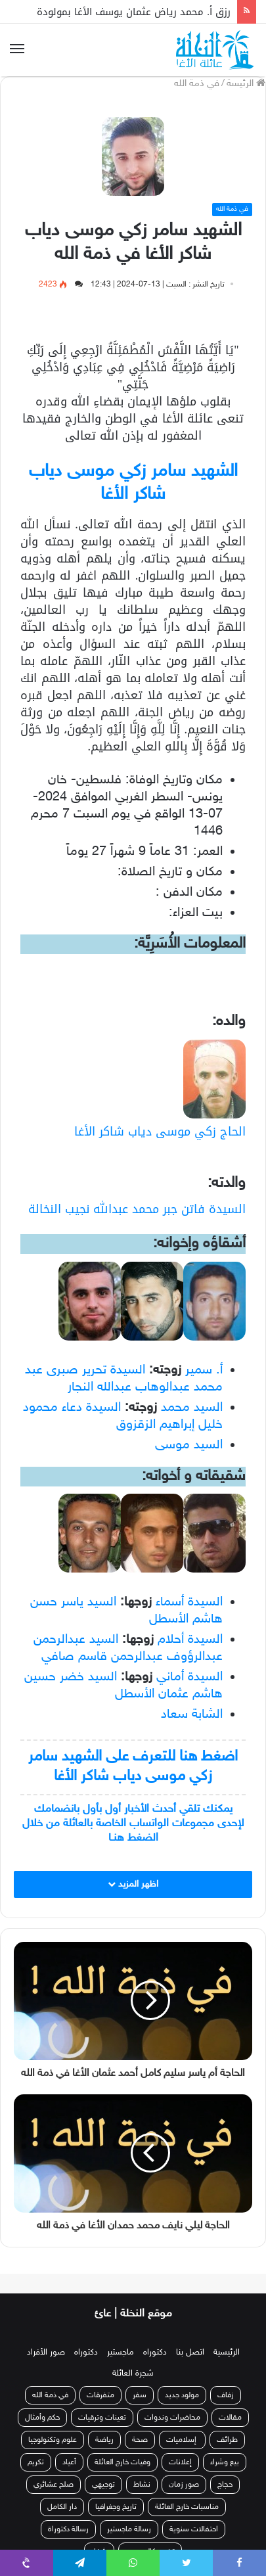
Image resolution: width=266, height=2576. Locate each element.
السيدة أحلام (190, 1639)
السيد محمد (192, 1407)
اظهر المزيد (133, 1884)
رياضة (104, 2440)
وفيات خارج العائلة (122, 2462)
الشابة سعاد (192, 1714)
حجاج (225, 2484)
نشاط (141, 2484)
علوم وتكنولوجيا (52, 2440)
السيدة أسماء (189, 1602)
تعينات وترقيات (102, 2417)
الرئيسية (226, 2352)
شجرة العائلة (133, 2373)
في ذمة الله (196, 83)
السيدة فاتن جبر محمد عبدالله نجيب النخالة (137, 1209)
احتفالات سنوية (193, 2529)
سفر (139, 2395)
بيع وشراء (224, 2462)
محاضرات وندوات (172, 2417)
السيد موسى (189, 1445)
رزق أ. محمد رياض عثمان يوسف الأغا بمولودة (134, 12)
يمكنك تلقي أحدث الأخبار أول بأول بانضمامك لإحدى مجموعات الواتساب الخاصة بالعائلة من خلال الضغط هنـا (133, 1824)
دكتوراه (155, 2352)
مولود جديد (182, 2395)
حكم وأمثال (42, 2417)
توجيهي (103, 2484)
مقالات (230, 2417)
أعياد (69, 2462)
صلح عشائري (53, 2484)
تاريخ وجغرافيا (116, 2507)
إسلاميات (182, 2440)
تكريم (36, 2462)
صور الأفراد (46, 2352)
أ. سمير (204, 1370)
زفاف (225, 2395)
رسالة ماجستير (129, 2529)
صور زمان (184, 2484)
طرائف (227, 2440)
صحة (140, 2440)
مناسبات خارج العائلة (187, 2507)
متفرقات (100, 2395)
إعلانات (180, 2462)
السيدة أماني (189, 1677)
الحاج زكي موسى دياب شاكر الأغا (160, 1131)
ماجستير (120, 2352)
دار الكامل (62, 2507)
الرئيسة (246, 83)
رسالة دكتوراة (68, 2529)
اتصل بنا (190, 2352)
